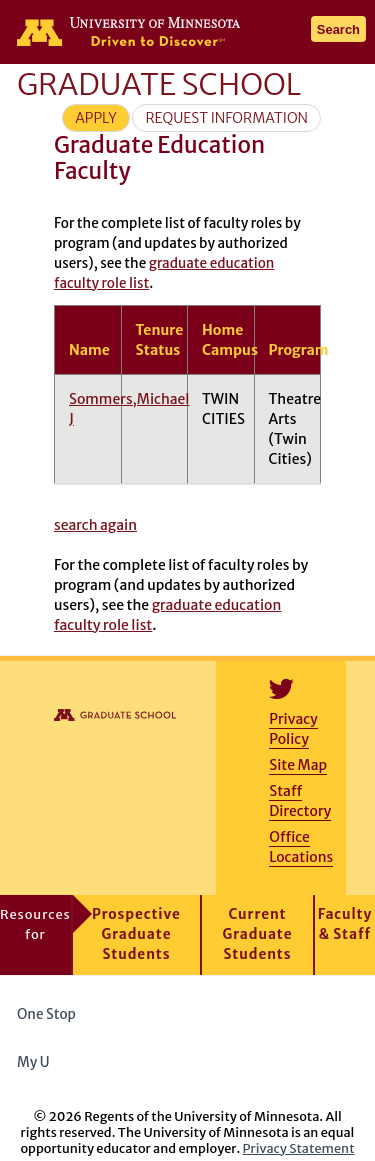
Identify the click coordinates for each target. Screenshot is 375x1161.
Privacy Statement (299, 1148)
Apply (96, 118)
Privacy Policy (293, 729)
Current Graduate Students (258, 934)
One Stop (46, 1014)
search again (95, 525)
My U (40, 1062)
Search (338, 29)
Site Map (298, 765)
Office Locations (301, 847)
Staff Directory (300, 801)
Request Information (226, 118)
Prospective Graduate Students (136, 934)
